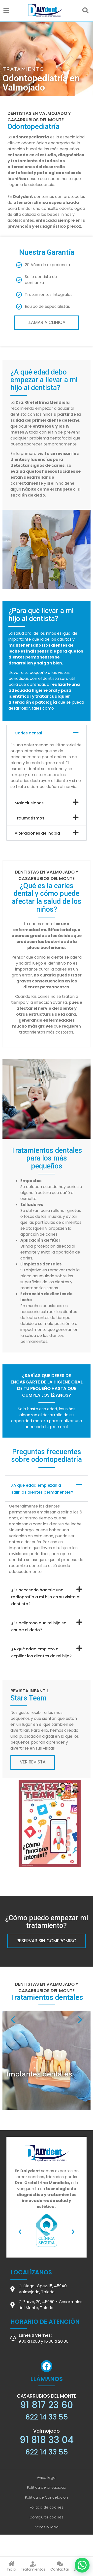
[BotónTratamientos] (33, 2564)
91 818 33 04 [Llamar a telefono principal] (47, 2439)
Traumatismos (29, 818)
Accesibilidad (46, 2527)
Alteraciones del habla (37, 833)
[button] (46, 732)
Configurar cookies (46, 2517)
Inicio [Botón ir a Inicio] (11, 2569)
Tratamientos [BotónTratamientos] (33, 2569)
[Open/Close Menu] (6, 10)
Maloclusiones (29, 803)
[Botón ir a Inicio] (11, 2564)
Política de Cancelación (46, 2497)
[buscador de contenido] (85, 10)
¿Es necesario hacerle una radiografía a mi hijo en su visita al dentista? (45, 1597)
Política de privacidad (46, 2487)
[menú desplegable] (6, 10)
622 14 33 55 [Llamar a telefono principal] (46, 2417)
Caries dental (28, 733)
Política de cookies (46, 2507)
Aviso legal (46, 2477)
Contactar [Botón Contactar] (59, 2569)
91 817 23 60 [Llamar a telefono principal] (46, 2404)
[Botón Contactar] (59, 2564)
